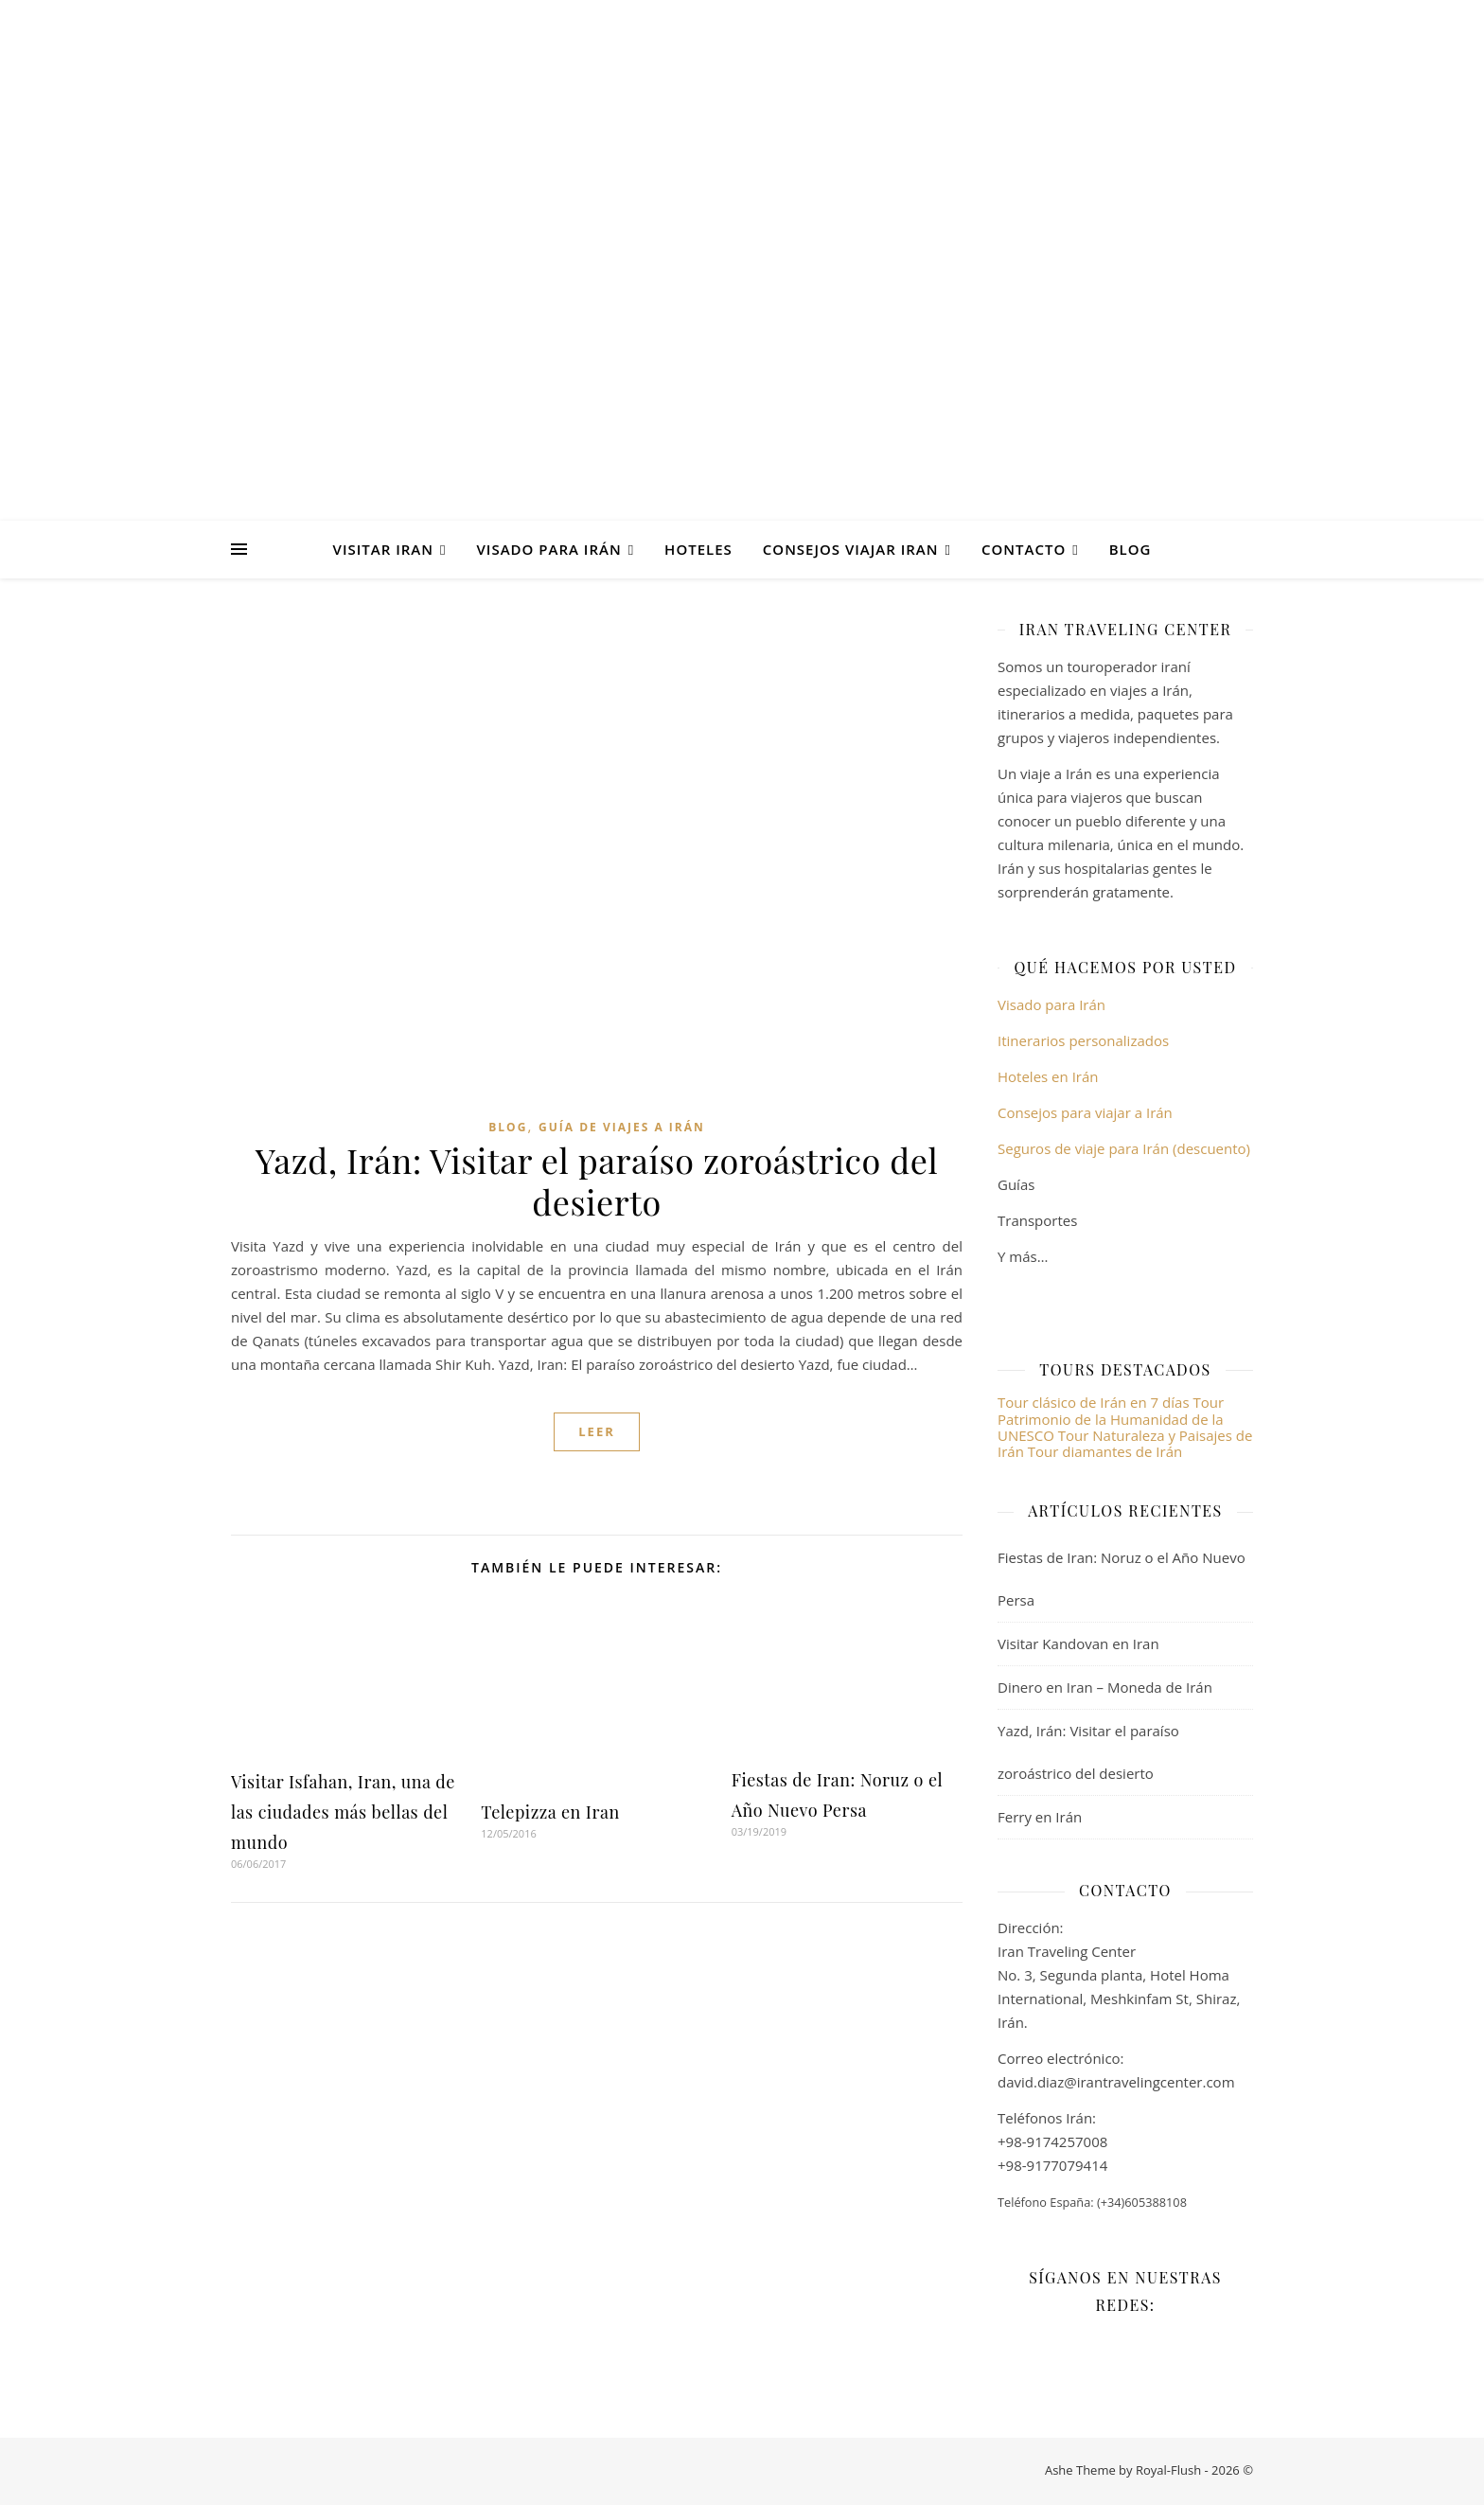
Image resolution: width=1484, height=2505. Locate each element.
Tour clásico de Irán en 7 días (1095, 1402)
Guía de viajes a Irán (622, 1127)
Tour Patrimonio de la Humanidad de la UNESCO (1111, 1419)
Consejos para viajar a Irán (1085, 1112)
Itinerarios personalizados (1083, 1040)
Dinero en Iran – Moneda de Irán (1105, 1687)
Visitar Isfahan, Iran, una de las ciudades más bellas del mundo (343, 1812)
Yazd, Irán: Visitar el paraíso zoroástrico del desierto (597, 1180)
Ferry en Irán (1040, 1816)
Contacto (1023, 549)
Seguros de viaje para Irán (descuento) (1124, 1148)
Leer (596, 1431)
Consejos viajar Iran (851, 549)
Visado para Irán (548, 549)
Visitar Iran (383, 549)
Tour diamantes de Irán (1105, 1451)
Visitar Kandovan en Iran (1078, 1643)
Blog (1130, 549)
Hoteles (698, 549)
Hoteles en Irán (1048, 1076)
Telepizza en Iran (550, 1812)
